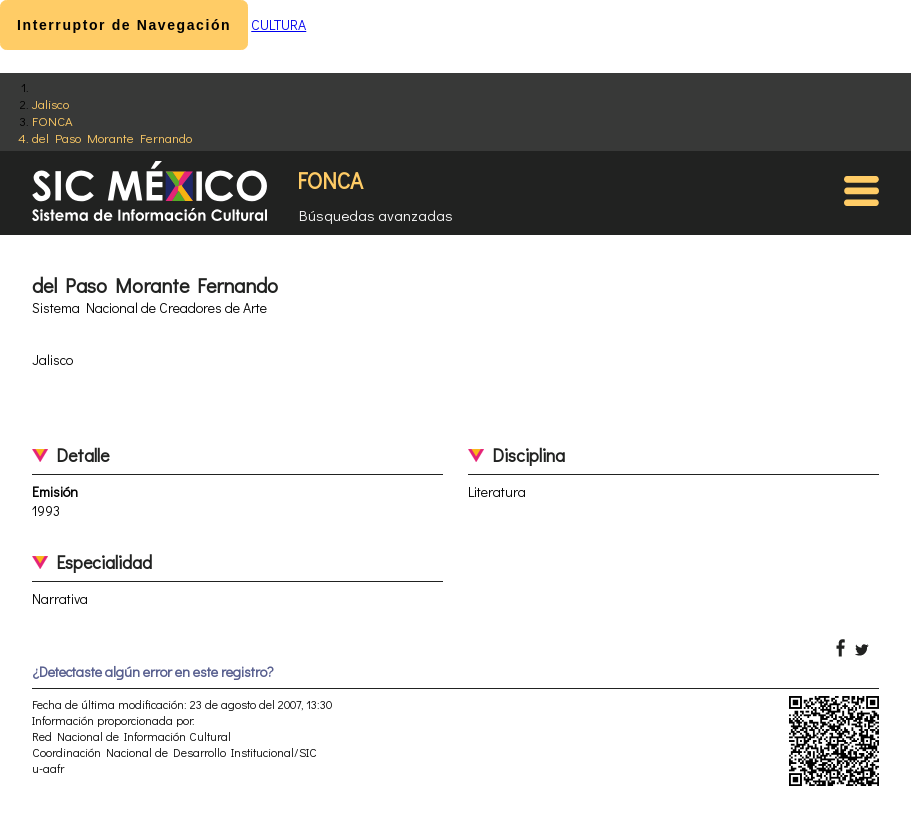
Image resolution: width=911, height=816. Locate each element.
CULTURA (278, 24)
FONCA (52, 120)
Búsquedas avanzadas (376, 215)
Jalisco (50, 103)
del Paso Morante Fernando (112, 137)
